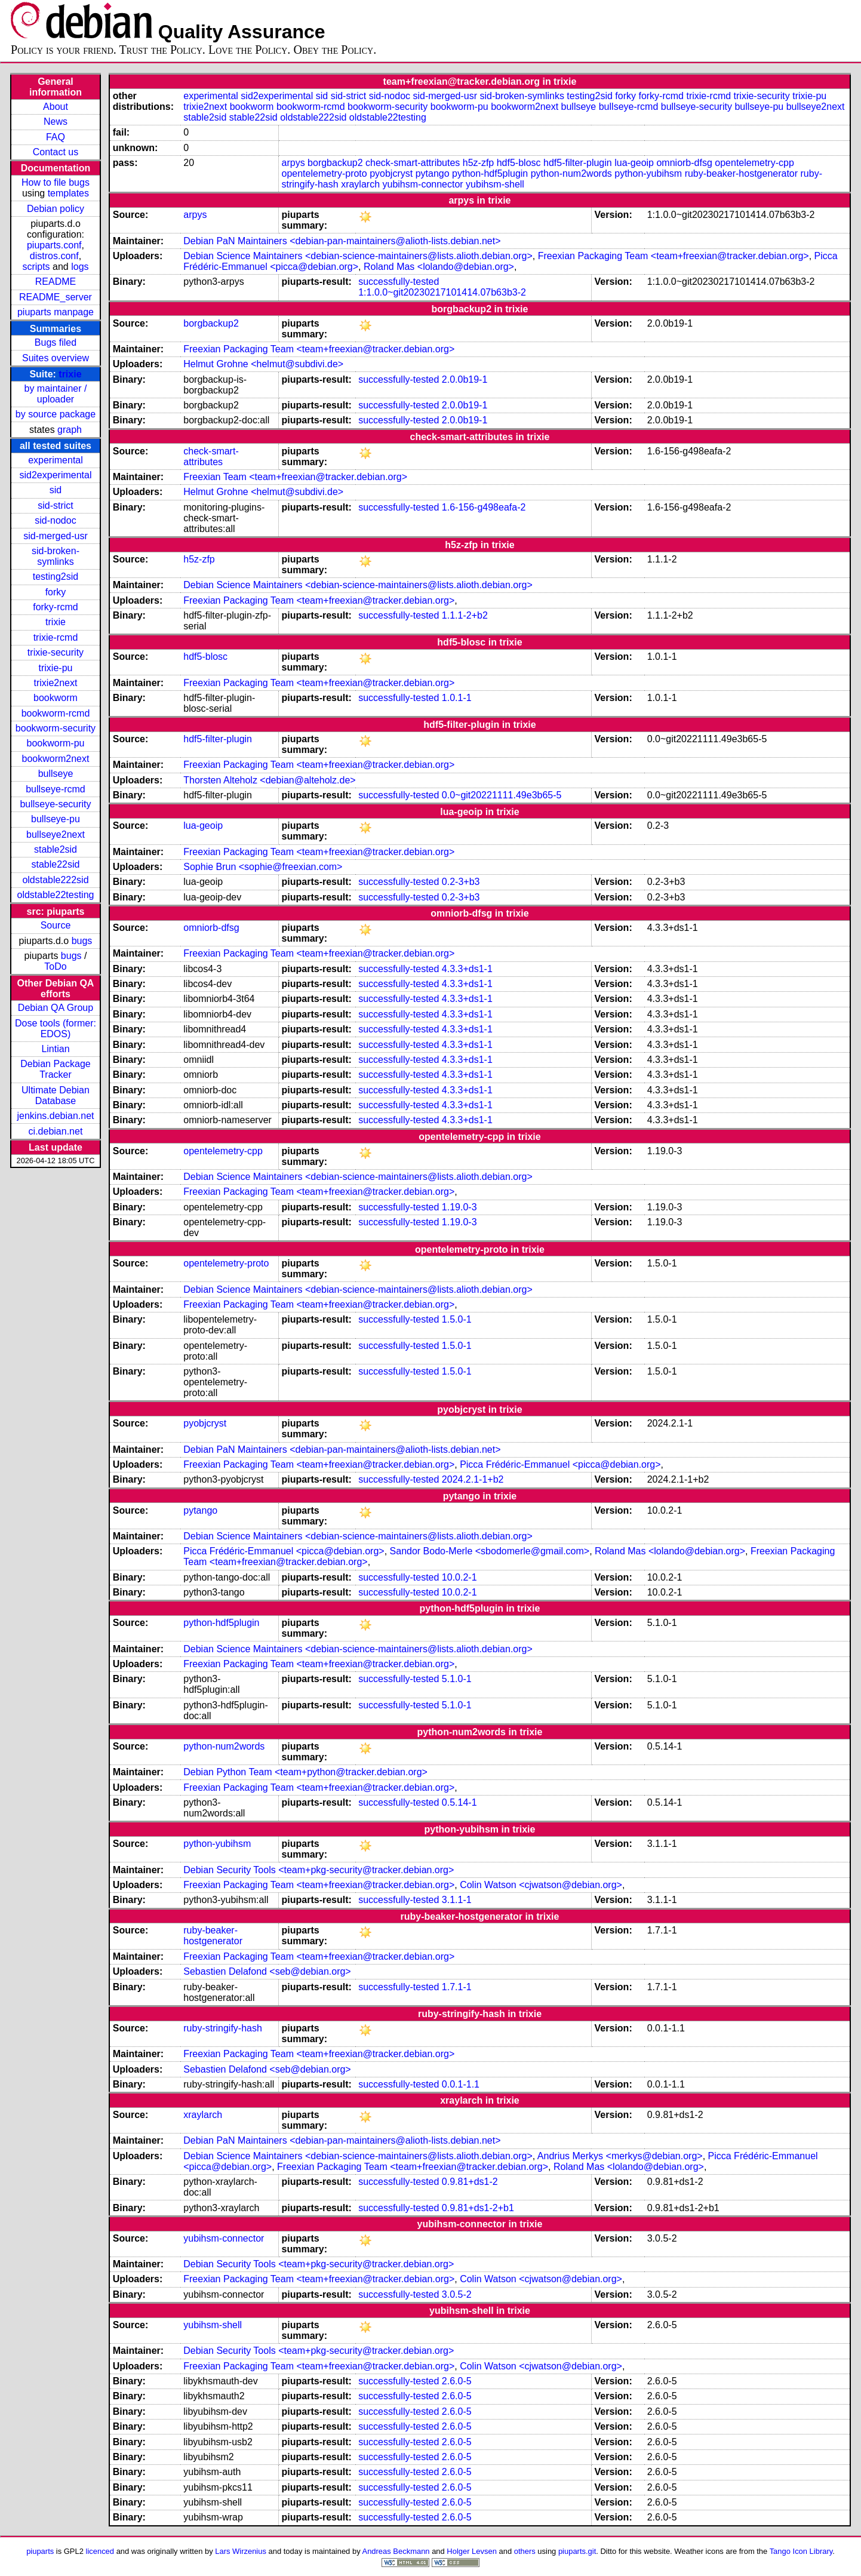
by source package (56, 414)
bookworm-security (56, 728)
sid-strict (55, 505)
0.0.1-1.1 (460, 2084)
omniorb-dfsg (684, 163)
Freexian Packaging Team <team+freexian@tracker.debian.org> (673, 256)
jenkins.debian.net (55, 1116)
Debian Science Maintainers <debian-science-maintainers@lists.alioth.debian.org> (358, 256)
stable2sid (55, 849)
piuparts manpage (55, 312)
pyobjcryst (391, 173)
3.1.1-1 (457, 1900)
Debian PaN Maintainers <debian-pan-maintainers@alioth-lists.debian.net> (341, 241)
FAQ (55, 137)
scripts (36, 267)
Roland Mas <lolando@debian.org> (439, 267)
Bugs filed (55, 342)
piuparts (40, 2551)
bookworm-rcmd (55, 713)
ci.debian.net (56, 1131)
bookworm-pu (56, 743)
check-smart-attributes (412, 163)
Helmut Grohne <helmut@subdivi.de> (263, 364)
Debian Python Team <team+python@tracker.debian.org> (305, 1772)
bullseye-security (55, 804)
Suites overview (55, 358)
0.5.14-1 (459, 1802)
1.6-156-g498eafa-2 (484, 507)
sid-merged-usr (55, 536)
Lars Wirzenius (240, 2551)
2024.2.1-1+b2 (473, 1479)
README (55, 281)
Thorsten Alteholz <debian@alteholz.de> (269, 780)
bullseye (55, 774)
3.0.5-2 (457, 2294)
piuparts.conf (54, 245)
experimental (55, 460)
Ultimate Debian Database (55, 1095)
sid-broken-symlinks (55, 556)
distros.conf (54, 256)
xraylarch (360, 184)
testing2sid (56, 576)
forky (55, 592)
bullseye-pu (55, 819)
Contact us (55, 152)
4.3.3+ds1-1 (467, 969)
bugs (82, 941)
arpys (293, 163)
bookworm (55, 698)
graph (69, 430)
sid (55, 490)
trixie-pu (56, 668)
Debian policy (55, 209)
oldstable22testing (55, 895)
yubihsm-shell (495, 184)
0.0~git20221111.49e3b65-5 (502, 795)
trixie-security (55, 652)
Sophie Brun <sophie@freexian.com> (262, 867)
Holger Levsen (472, 2551)
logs (79, 267)
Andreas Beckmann (396, 2551)
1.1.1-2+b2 (465, 615)
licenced (100, 2551)
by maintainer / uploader (55, 393)
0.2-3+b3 (461, 882)
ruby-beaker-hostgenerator (741, 173)
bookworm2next (56, 759)
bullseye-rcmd (55, 789)
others (525, 2551)
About (55, 107)
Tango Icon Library (801, 2551)
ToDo (55, 966)
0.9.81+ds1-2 (470, 2182)
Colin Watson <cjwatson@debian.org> (541, 1885)
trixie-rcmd (55, 637)
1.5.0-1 (457, 1319)
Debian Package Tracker (55, 1069)
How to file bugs (55, 182)
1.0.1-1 (457, 698)
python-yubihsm (648, 173)
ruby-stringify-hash (222, 2028)
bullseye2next (55, 834)
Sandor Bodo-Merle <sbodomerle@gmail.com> (490, 1551)
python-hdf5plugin (490, 173)
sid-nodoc (55, 520)
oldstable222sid (55, 880)
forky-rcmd (55, 607)
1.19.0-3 (459, 1207)
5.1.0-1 (457, 1679)
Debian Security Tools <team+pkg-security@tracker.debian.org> (318, 1870)
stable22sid (56, 864)
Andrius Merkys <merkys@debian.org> (620, 2156)
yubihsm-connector (422, 184)
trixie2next (56, 683)
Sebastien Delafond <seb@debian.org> (266, 1971)
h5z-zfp (478, 163)
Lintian (55, 1049)
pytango (433, 173)
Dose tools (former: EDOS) (55, 1028)
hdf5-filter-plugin (577, 163)
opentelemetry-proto (324, 173)
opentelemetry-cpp (754, 163)
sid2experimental (56, 475)
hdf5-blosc (519, 163)
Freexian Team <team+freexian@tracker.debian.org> (295, 477)
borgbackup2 (335, 163)
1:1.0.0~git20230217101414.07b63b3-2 (442, 292)
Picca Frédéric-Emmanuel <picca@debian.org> (560, 1464)
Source (56, 925)
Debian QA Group (55, 1008)
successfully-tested (398, 281)
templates (68, 193)
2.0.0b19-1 (465, 379)
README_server (55, 297)
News (55, 121)
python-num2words (571, 173)
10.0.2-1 (459, 1577)
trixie (70, 374)
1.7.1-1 (457, 1987)
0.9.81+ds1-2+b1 (478, 2208)
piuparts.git (577, 2551)
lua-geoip (634, 163)
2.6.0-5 (457, 2381)
